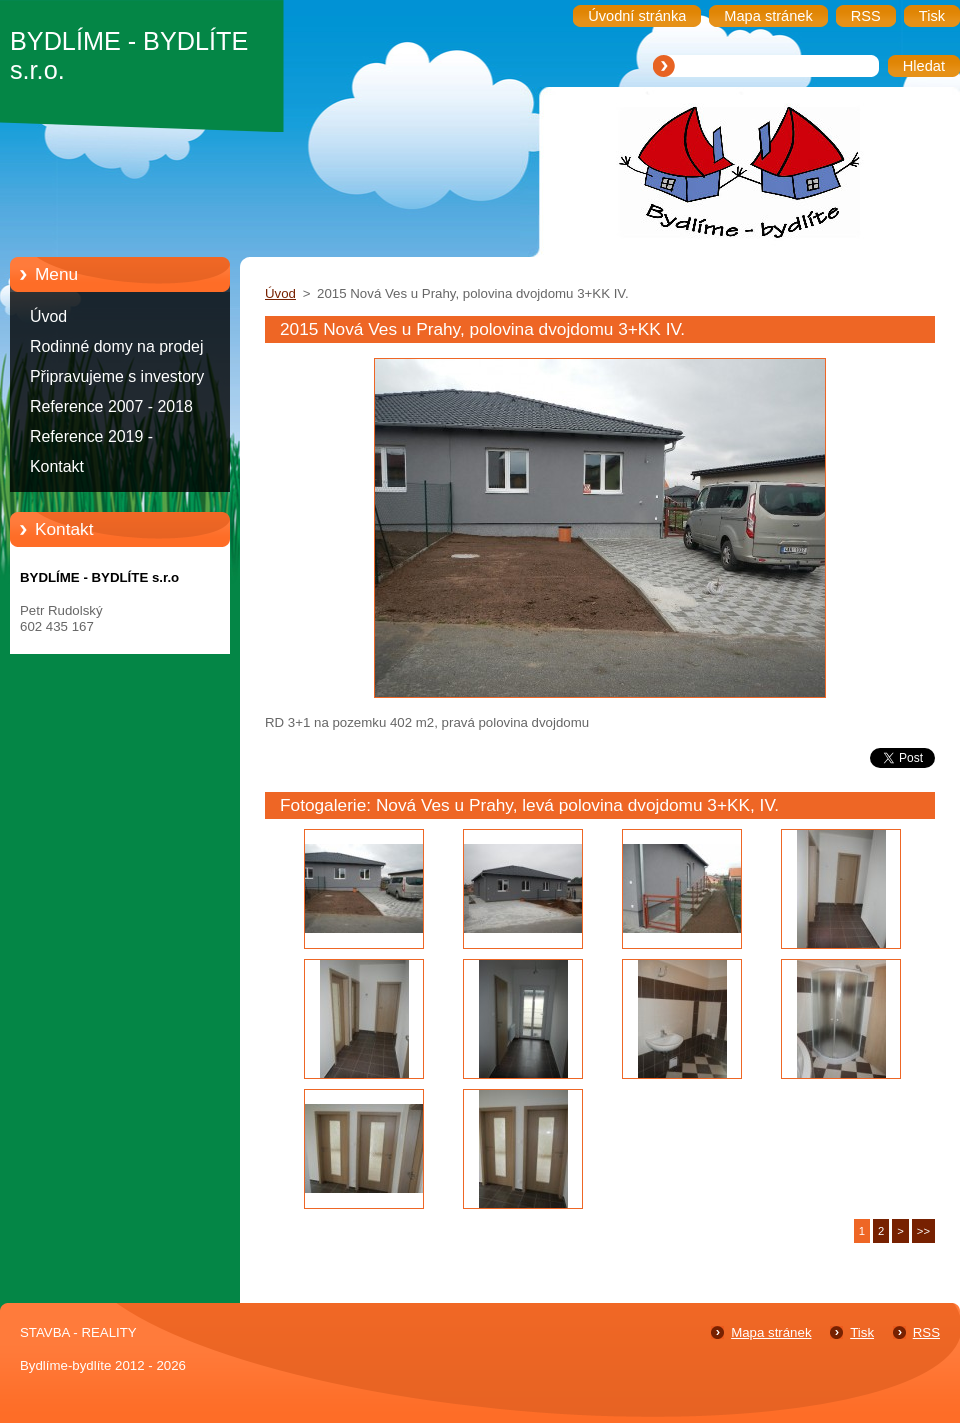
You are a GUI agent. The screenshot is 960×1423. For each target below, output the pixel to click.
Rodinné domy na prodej (117, 346)
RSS (926, 1332)
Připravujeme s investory (117, 376)
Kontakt (57, 466)
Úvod (48, 316)
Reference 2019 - (91, 436)
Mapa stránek (771, 1332)
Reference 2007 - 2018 (111, 406)
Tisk (862, 1332)
